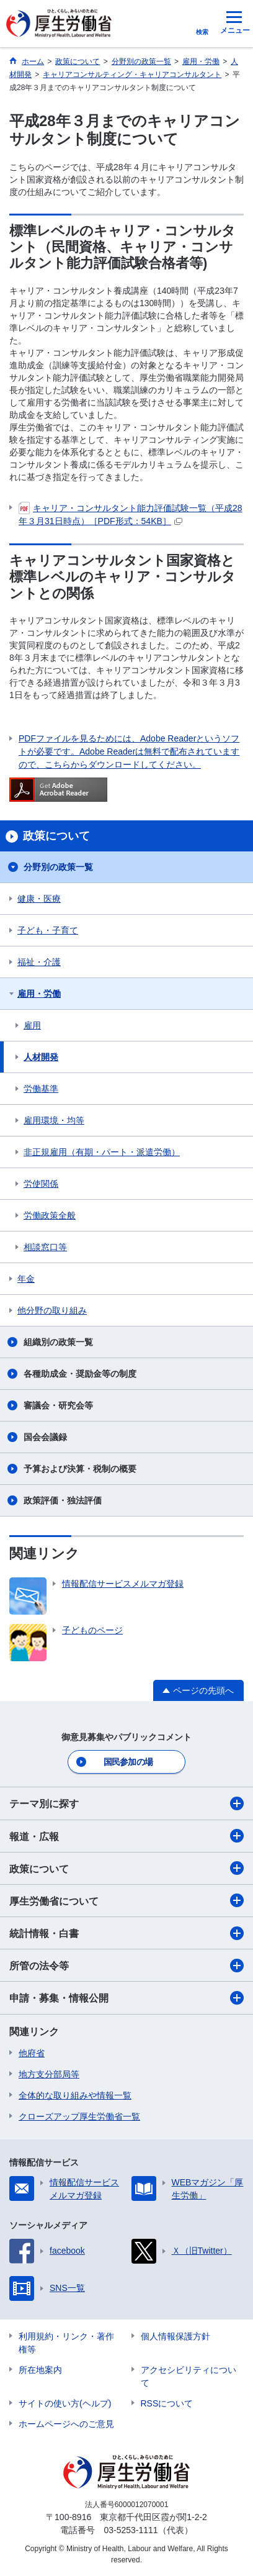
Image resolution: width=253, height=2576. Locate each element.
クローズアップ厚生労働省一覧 (79, 2116)
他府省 (32, 2053)
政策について (126, 1868)
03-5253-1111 (131, 2530)
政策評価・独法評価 (63, 1500)
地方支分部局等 (49, 2074)
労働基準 (41, 1089)
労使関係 (41, 1184)
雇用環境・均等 (54, 1120)
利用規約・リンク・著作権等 (66, 2342)
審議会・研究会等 (58, 1405)
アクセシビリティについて (188, 2376)
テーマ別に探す (126, 1803)
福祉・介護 (39, 962)
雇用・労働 (39, 994)
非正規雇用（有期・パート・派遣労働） (102, 1152)
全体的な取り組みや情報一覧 (75, 2095)
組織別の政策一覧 (58, 1342)
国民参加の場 (128, 1762)
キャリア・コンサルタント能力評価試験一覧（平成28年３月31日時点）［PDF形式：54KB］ (130, 514)
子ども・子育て (47, 930)
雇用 (32, 1025)
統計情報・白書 (126, 1933)
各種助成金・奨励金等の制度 (80, 1374)
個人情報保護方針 (175, 2336)
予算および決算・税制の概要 (80, 1469)
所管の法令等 (126, 1965)
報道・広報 (126, 1836)
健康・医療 (39, 899)
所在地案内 (40, 2370)
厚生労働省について (126, 1900)
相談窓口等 (45, 1247)
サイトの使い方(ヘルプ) (65, 2403)
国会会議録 (45, 1437)
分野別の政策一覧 (58, 867)
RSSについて (167, 2403)
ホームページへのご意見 (66, 2424)
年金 (26, 1279)
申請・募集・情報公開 (126, 1998)
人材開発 (41, 1057)
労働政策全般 (50, 1215)
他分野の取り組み (52, 1310)
